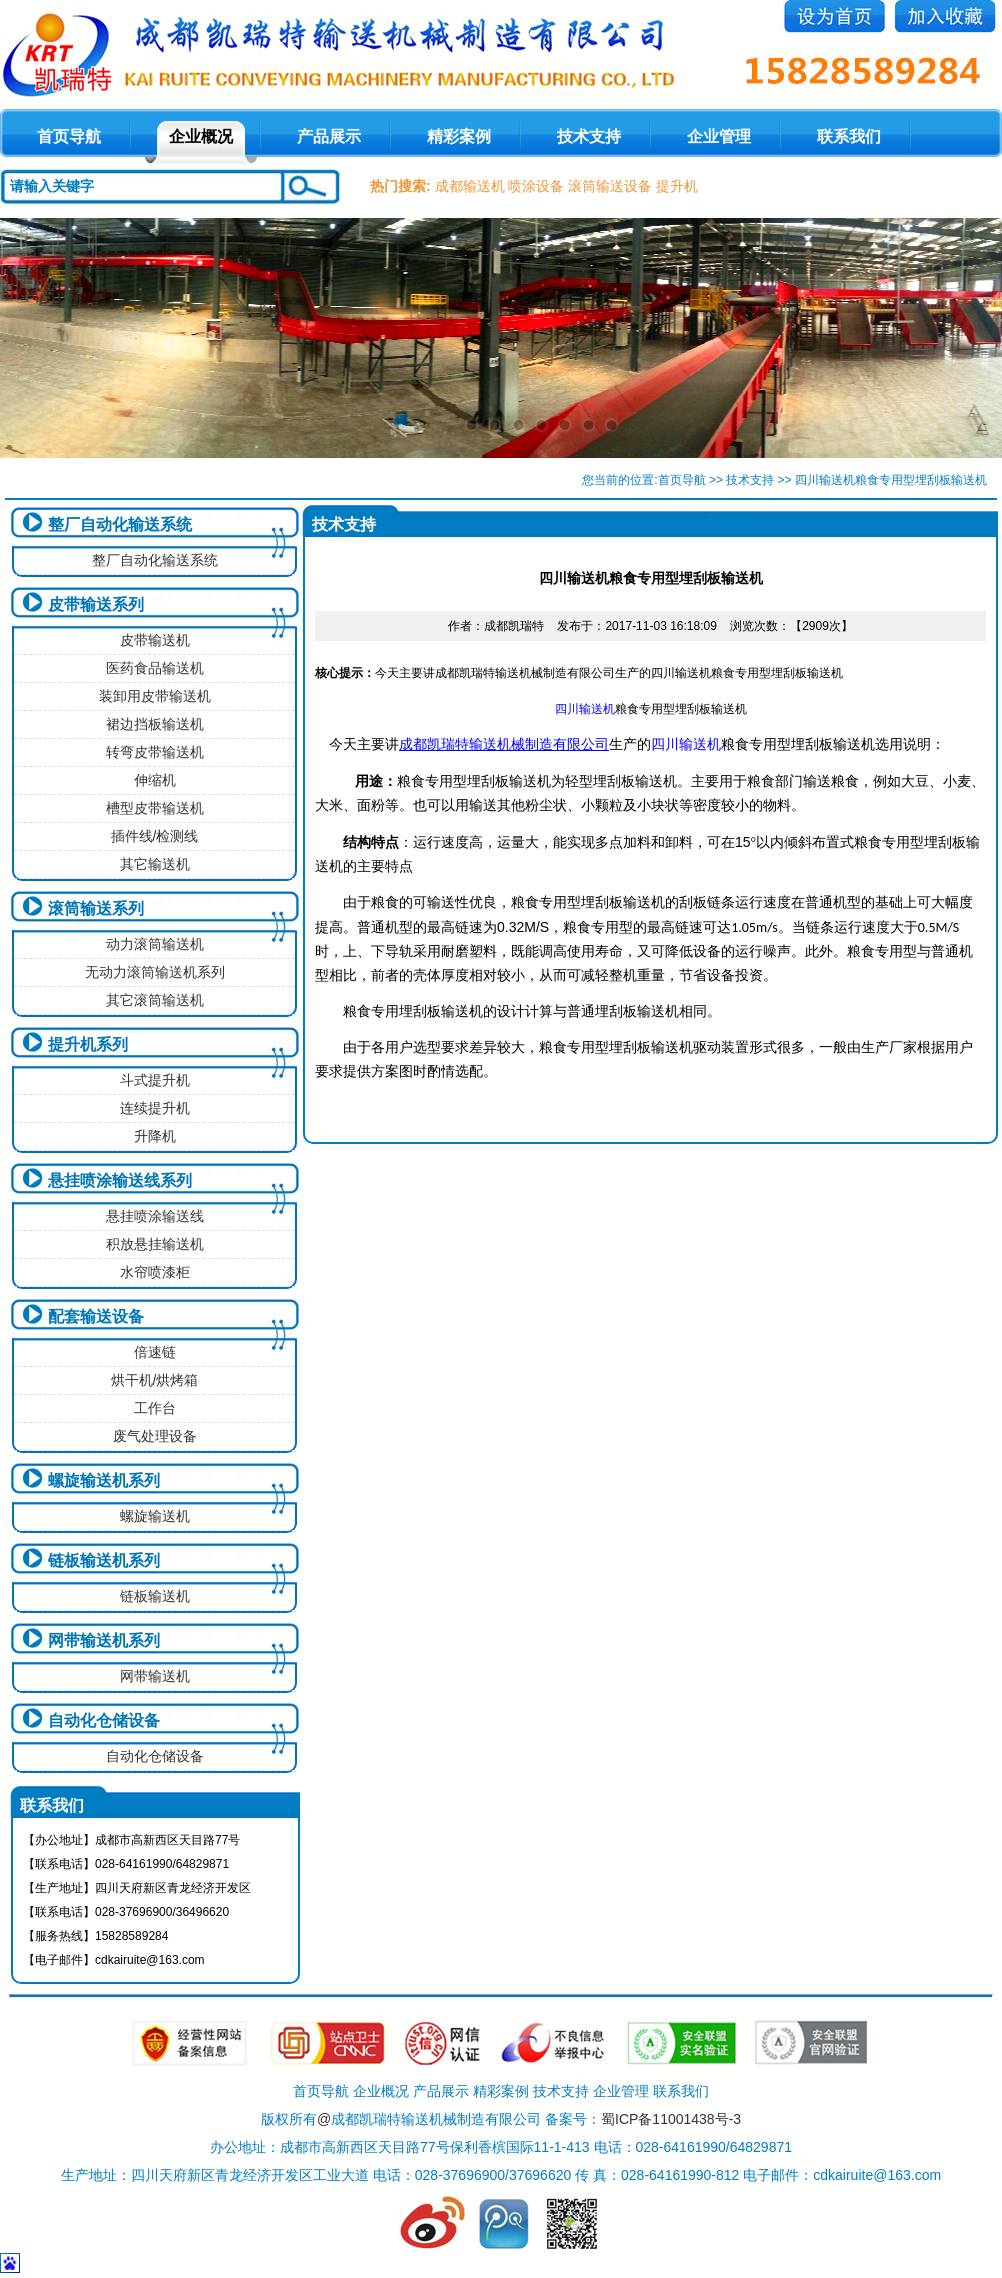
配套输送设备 (96, 1316)
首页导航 (682, 480)
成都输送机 (470, 186)
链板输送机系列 (104, 1560)
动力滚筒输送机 (155, 944)
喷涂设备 (536, 186)
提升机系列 (88, 1044)
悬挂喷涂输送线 (155, 1216)
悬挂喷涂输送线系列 (120, 1180)
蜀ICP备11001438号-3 (671, 2119)
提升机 (677, 186)
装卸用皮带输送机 (155, 696)
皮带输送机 (155, 640)
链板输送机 (155, 1596)
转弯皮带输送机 (155, 752)
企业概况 (201, 136)
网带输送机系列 (104, 1640)
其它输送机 (155, 864)
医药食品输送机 (155, 668)
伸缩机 (155, 780)
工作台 (155, 1408)
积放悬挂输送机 (155, 1244)
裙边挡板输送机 (155, 724)
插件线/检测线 (155, 836)
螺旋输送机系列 (104, 1480)
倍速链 (155, 1352)
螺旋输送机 (155, 1516)
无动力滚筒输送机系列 (155, 972)
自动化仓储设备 (104, 1720)
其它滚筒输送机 (155, 1000)
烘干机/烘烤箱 (155, 1380)
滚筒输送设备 (610, 186)
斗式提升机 (155, 1080)
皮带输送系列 (96, 604)
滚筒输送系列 (96, 908)
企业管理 (719, 136)
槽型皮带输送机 (155, 808)
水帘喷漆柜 (155, 1272)
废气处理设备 (155, 1436)
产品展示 (329, 136)
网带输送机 (155, 1676)
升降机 (155, 1136)
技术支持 (589, 136)
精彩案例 (459, 136)
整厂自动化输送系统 (120, 524)
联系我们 (849, 136)
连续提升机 (155, 1108)
